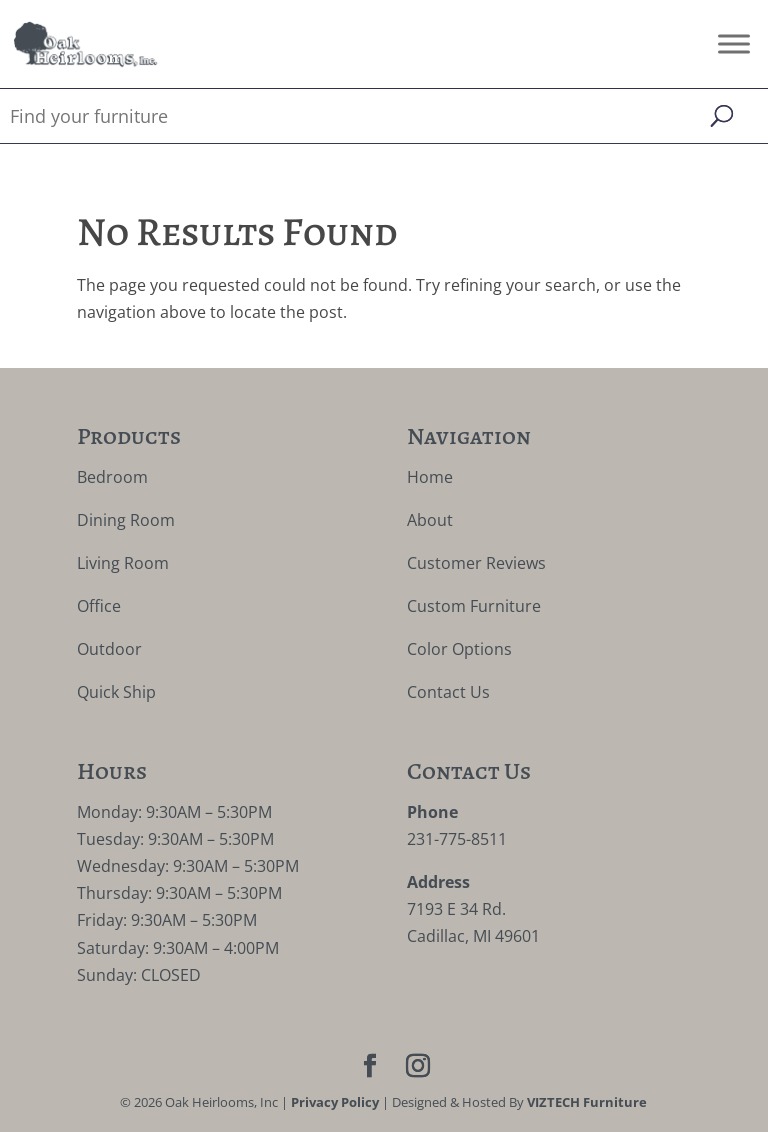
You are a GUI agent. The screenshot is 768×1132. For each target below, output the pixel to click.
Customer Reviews (476, 563)
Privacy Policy (335, 1102)
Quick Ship (116, 692)
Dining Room (126, 520)
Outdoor (109, 649)
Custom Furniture (474, 606)
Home (430, 477)
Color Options (459, 649)
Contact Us (448, 692)
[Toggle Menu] (734, 43)
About (430, 520)
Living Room (123, 563)
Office (99, 606)
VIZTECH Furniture (587, 1102)
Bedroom (112, 477)
